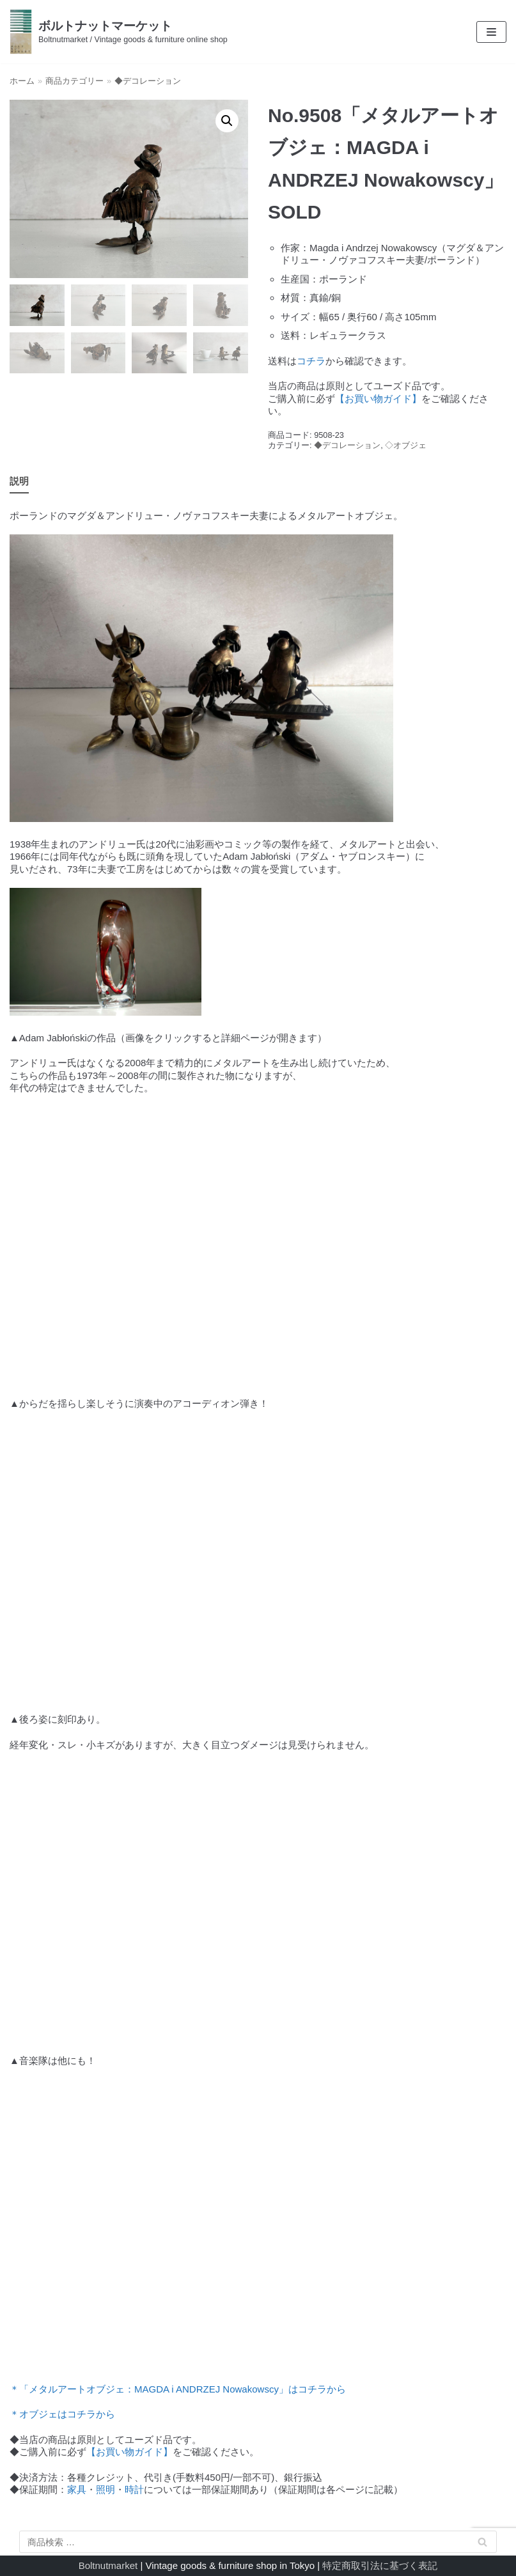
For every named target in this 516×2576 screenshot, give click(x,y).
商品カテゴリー (74, 81)
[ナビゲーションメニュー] (491, 32)
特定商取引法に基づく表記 (379, 2565)
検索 (483, 2544)
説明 (19, 481)
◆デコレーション (147, 81)
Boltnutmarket (108, 2565)
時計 (134, 2489)
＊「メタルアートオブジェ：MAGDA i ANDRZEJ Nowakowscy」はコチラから (178, 2389)
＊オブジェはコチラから (62, 2414)
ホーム (22, 81)
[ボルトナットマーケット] (119, 31)
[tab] (19, 482)
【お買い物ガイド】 (378, 398)
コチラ (311, 360)
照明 (105, 2489)
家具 (76, 2489)
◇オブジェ (405, 445)
